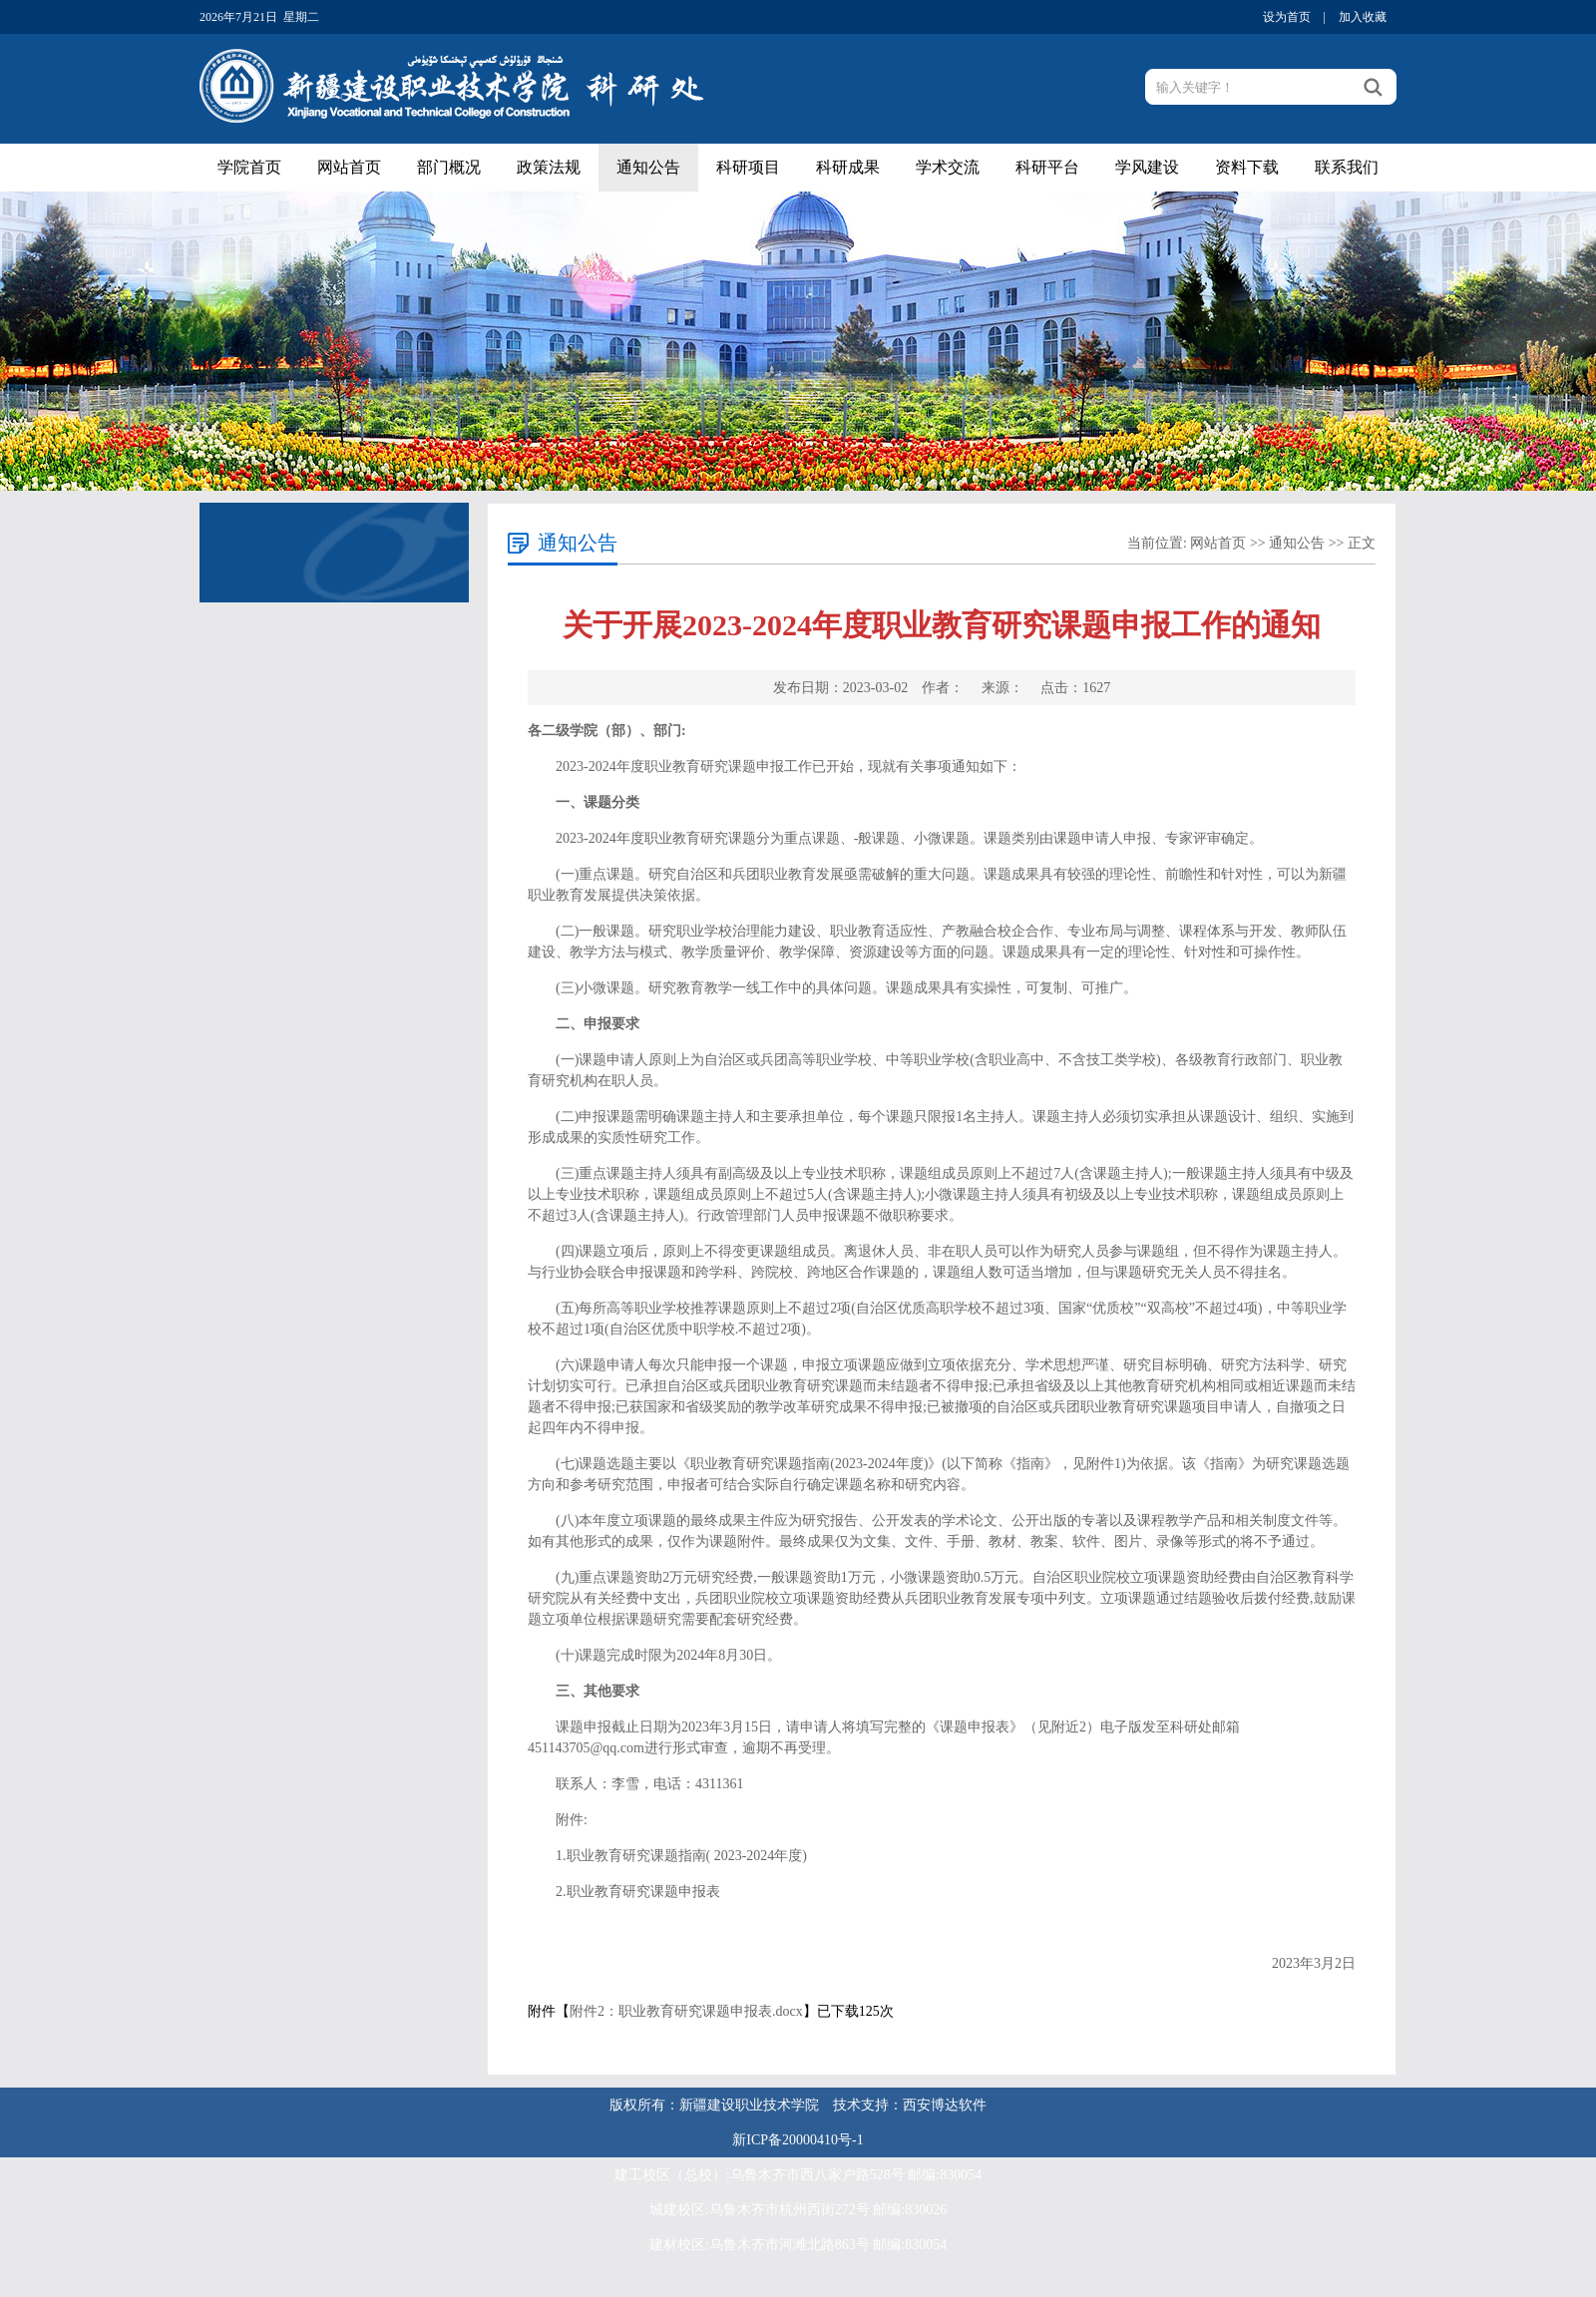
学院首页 (249, 167)
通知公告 (648, 167)
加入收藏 (1363, 17)
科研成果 (848, 167)
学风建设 (1147, 167)
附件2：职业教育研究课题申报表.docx (686, 2011)
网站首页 (349, 167)
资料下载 (1247, 167)
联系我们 (1347, 167)
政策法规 (549, 167)
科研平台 (1047, 167)
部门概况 (449, 167)
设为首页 (1287, 17)
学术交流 (948, 167)
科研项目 (748, 167)
